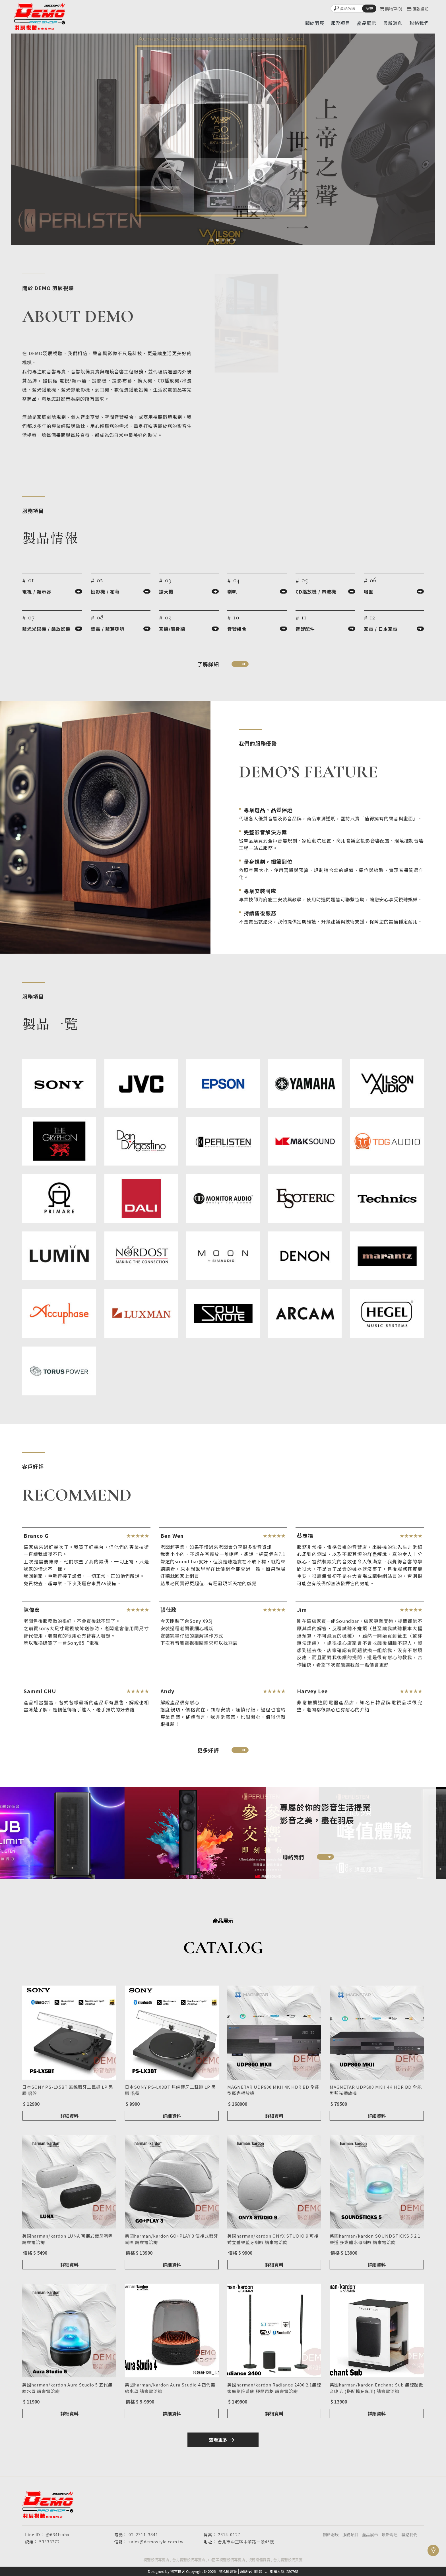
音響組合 (237, 628)
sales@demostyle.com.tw (156, 2541)
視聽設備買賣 (259, 2559)
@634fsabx (57, 2534)
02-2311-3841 (143, 2534)
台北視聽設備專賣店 (188, 2559)
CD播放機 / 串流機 (316, 591)
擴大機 (166, 591)
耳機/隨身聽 (172, 628)
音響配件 (305, 628)
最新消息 (390, 2534)
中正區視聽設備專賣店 (226, 2559)
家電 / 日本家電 (381, 628)
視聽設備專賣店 (156, 2559)
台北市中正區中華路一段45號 (246, 2541)
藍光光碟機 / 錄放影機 (46, 628)
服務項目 (350, 2534)
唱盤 (368, 591)
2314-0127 (229, 2534)
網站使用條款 (251, 2571)
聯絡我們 (409, 2534)
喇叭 (232, 591)
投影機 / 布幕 (105, 591)
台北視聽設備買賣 (288, 2559)
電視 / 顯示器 (36, 591)
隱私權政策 (227, 2571)
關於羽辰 (331, 2534)
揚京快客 (177, 2571)
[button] (211, 240)
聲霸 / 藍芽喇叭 (108, 628)
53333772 (49, 2541)
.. (266, 2571)
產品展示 (370, 2534)
